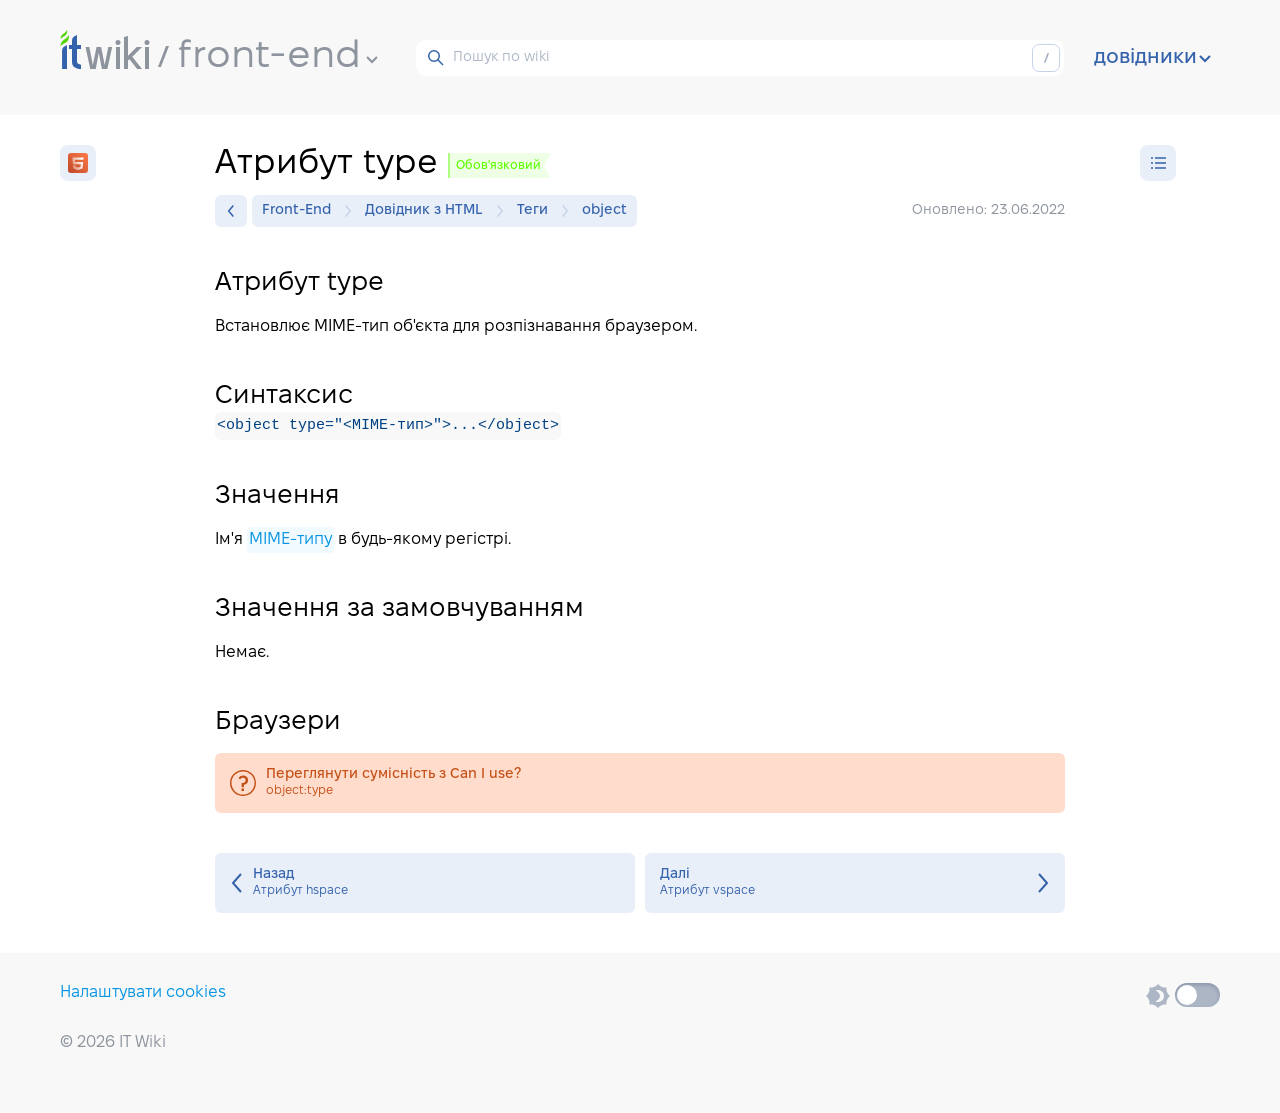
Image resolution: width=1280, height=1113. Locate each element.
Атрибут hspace (425, 883)
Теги (537, 211)
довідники (1152, 58)
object (604, 210)
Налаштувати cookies (143, 992)
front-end (278, 57)
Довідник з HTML (429, 211)
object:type (640, 783)
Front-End (301, 211)
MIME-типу (290, 539)
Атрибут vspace (855, 883)
